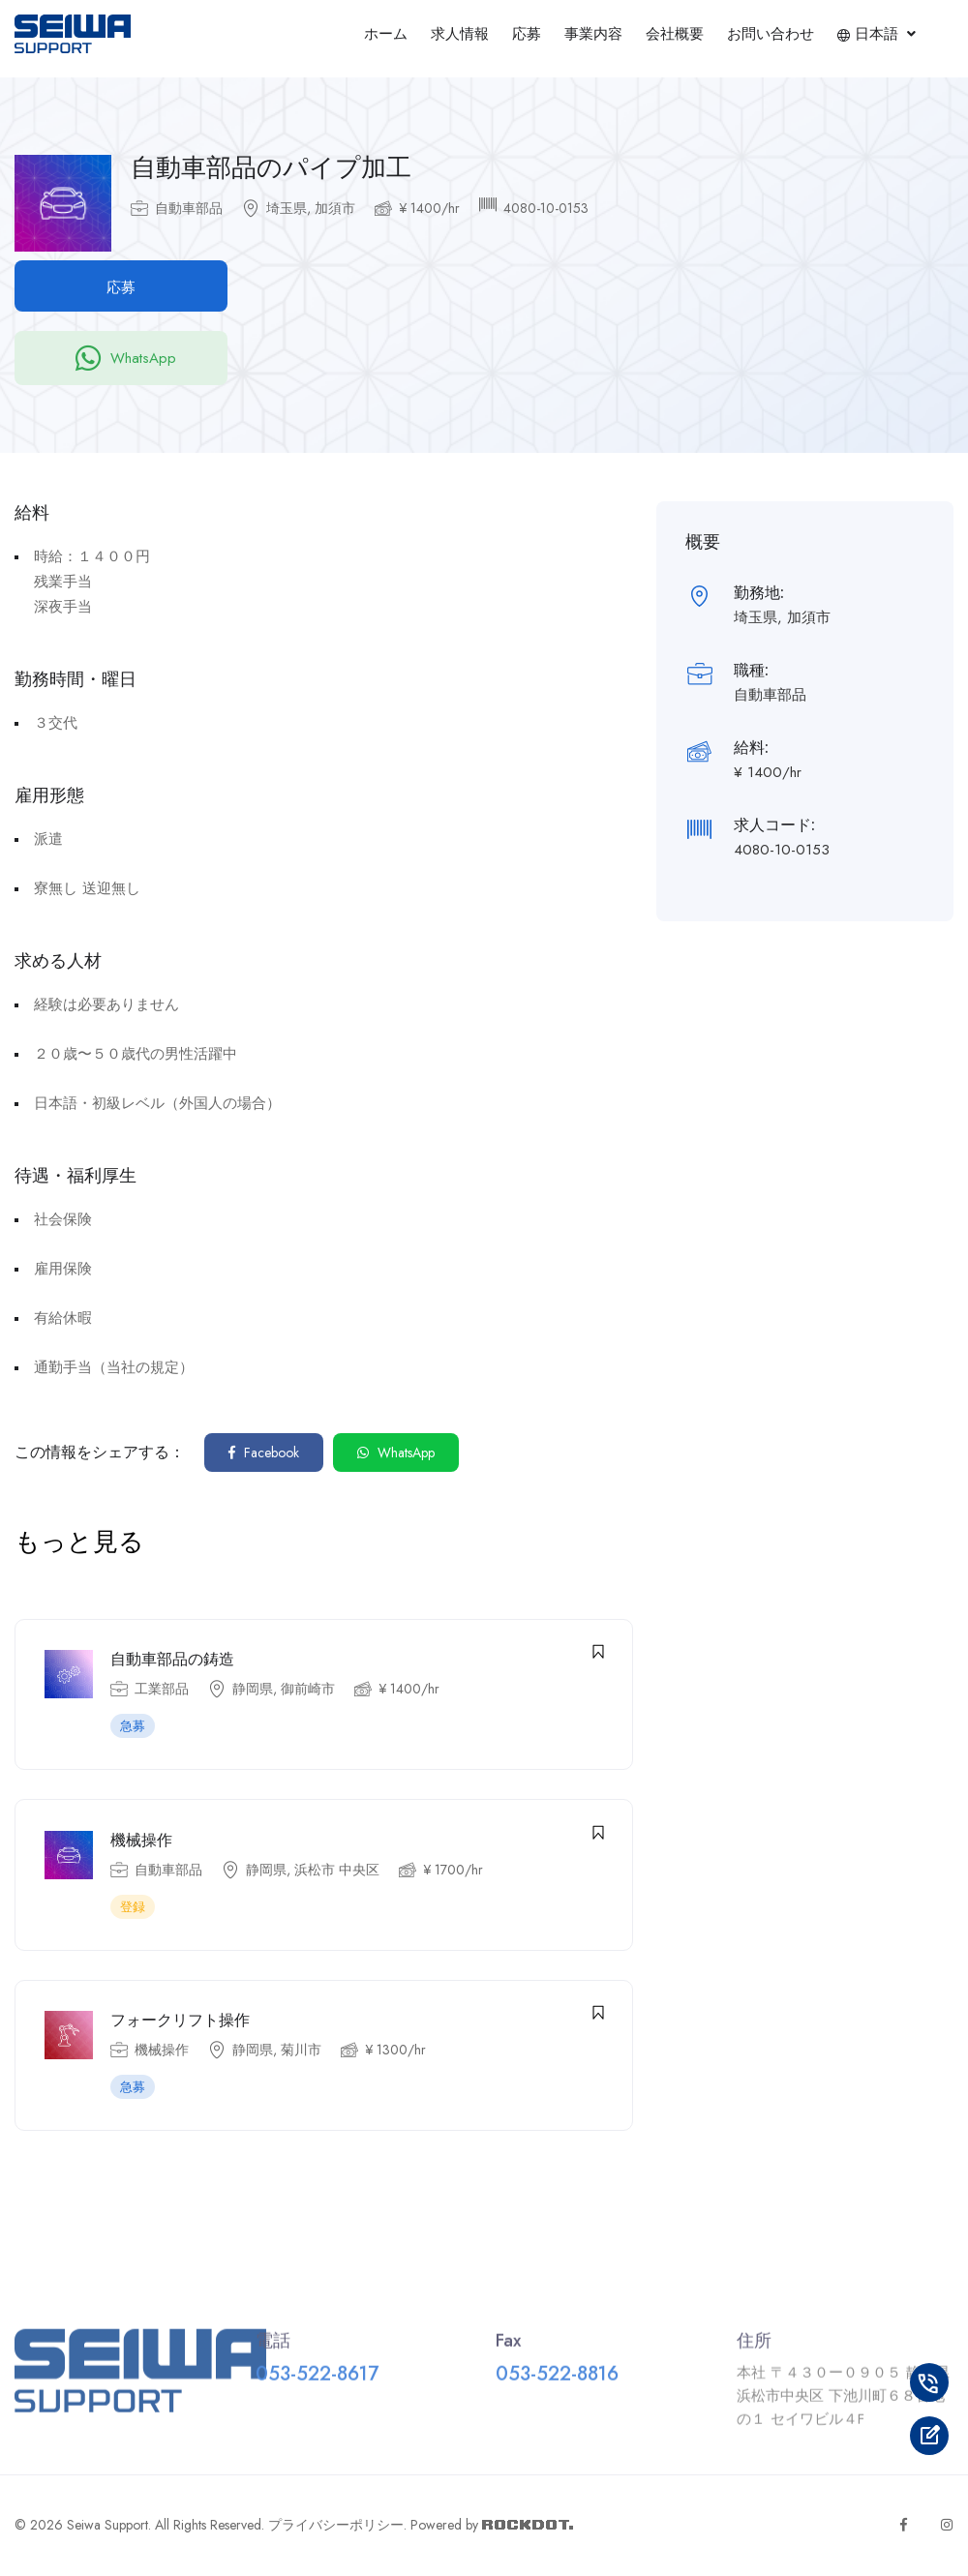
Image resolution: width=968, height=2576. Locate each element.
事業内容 (593, 34)
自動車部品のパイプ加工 (271, 167)
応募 (526, 34)
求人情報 (460, 34)
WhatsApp (121, 358)
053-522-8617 (317, 2384)
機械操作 (141, 1841)
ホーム (386, 34)
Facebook (263, 1452)
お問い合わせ (770, 34)
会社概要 (675, 34)
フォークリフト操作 (180, 2022)
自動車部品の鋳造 (172, 1660)
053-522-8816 (557, 2384)
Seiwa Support (107, 2526)
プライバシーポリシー (336, 2526)
